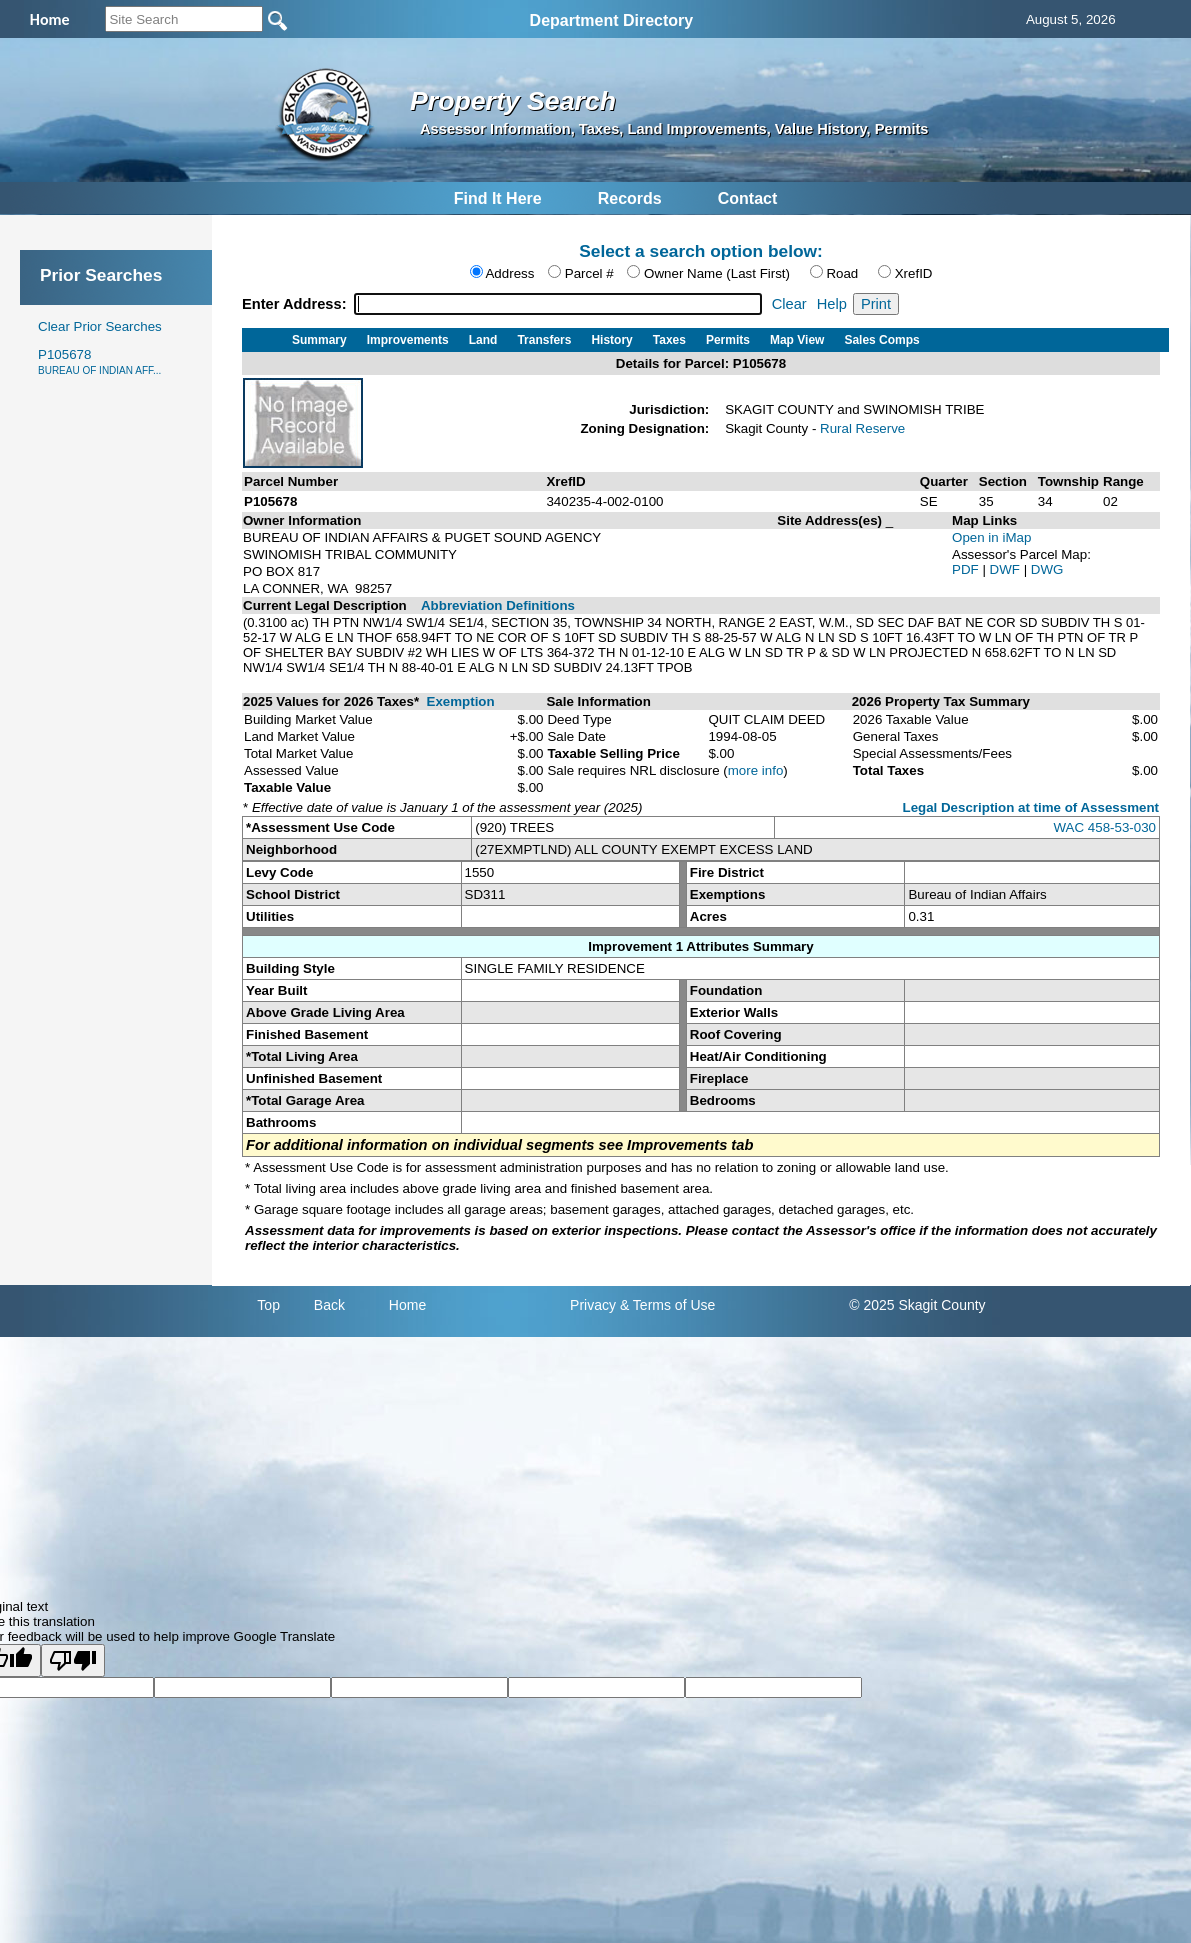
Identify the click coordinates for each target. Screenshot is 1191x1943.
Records (630, 198)
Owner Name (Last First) (717, 273)
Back (329, 1305)
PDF (967, 569)
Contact (748, 198)
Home (407, 1305)
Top (268, 1305)
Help (832, 304)
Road (842, 273)
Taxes (669, 340)
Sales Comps (881, 340)
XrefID (914, 273)
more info (756, 770)
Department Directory (612, 20)
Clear (789, 304)
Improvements (408, 340)
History (611, 340)
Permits (728, 340)
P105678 (99, 361)
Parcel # (589, 273)
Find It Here (498, 198)
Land (483, 340)
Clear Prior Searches (100, 326)
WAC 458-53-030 (1105, 827)
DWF (1007, 569)
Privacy (593, 1305)
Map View (797, 340)
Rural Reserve (862, 428)
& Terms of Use (667, 1305)
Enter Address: (296, 304)
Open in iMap (991, 537)
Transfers (544, 340)
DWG (1047, 569)
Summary (319, 340)
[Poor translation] (73, 1660)
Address (509, 273)
